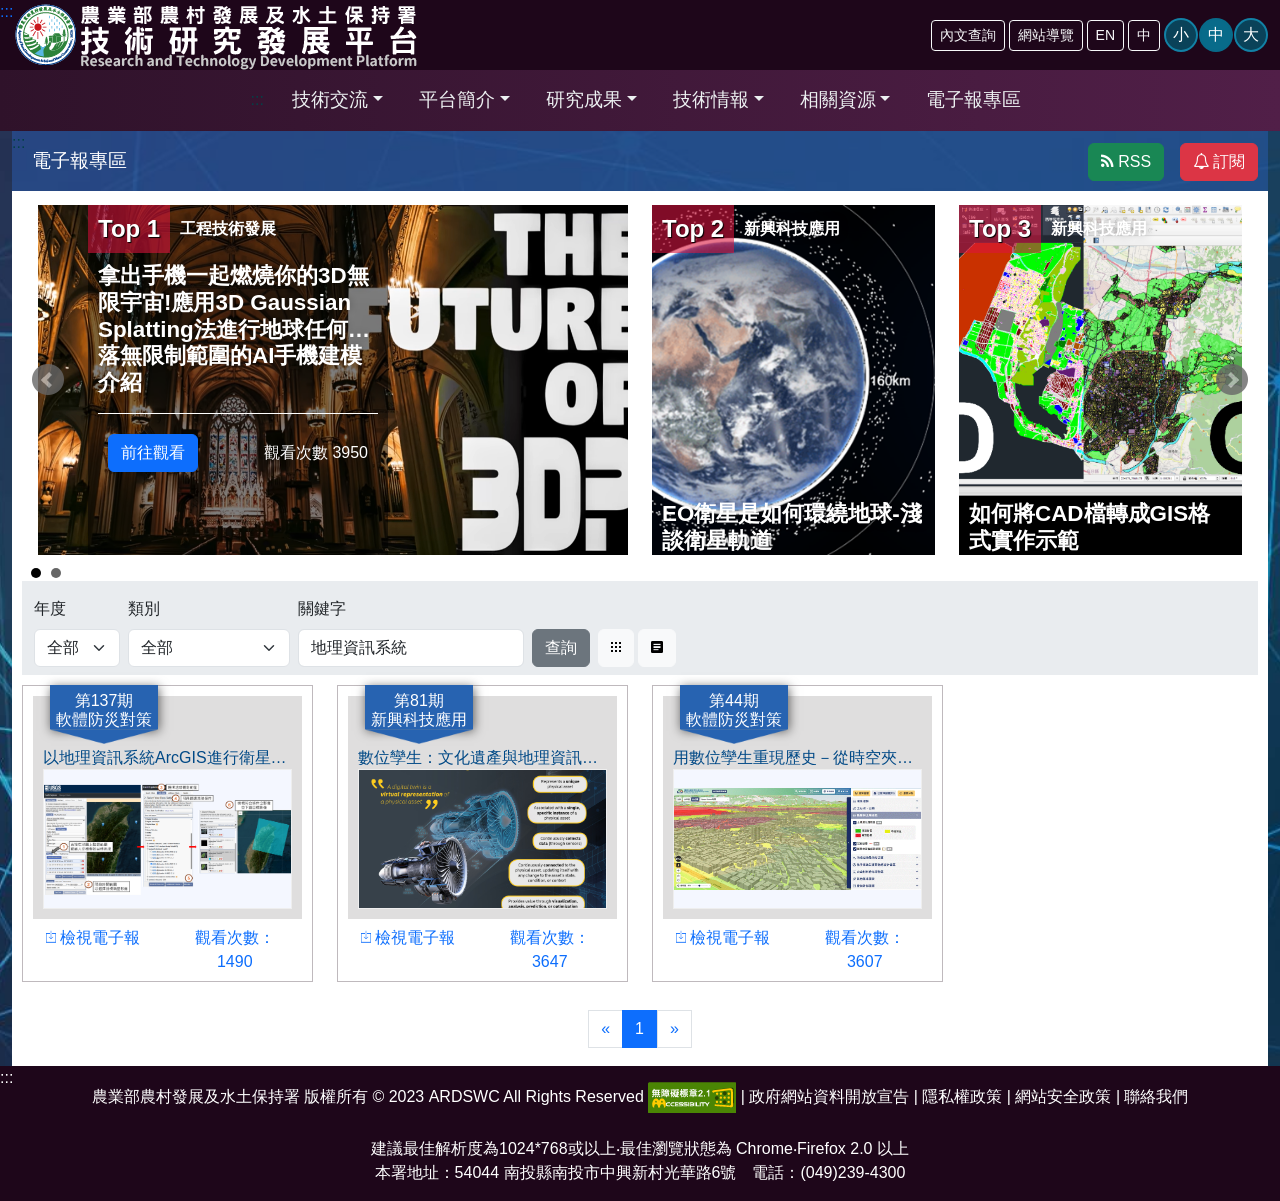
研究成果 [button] (584, 99)
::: (257, 99)
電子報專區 (973, 99)
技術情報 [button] (711, 99)
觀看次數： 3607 (857, 953)
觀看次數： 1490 (227, 953)
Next (1232, 380)
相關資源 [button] (838, 99)
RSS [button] (1126, 161)
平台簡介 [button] (457, 99)
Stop (1248, 570)
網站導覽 (1046, 35)
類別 (144, 608)
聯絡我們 (1156, 1096)
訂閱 (1219, 161)
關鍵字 (322, 608)
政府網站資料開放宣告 (829, 1096)
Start (1233, 570)
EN (1105, 35)
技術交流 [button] (330, 99)
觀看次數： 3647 (542, 953)
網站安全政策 (1063, 1096)
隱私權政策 (962, 1096)
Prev (48, 380)
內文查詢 (968, 35)
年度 (50, 608)
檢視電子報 (92, 941)
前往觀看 (153, 452)
